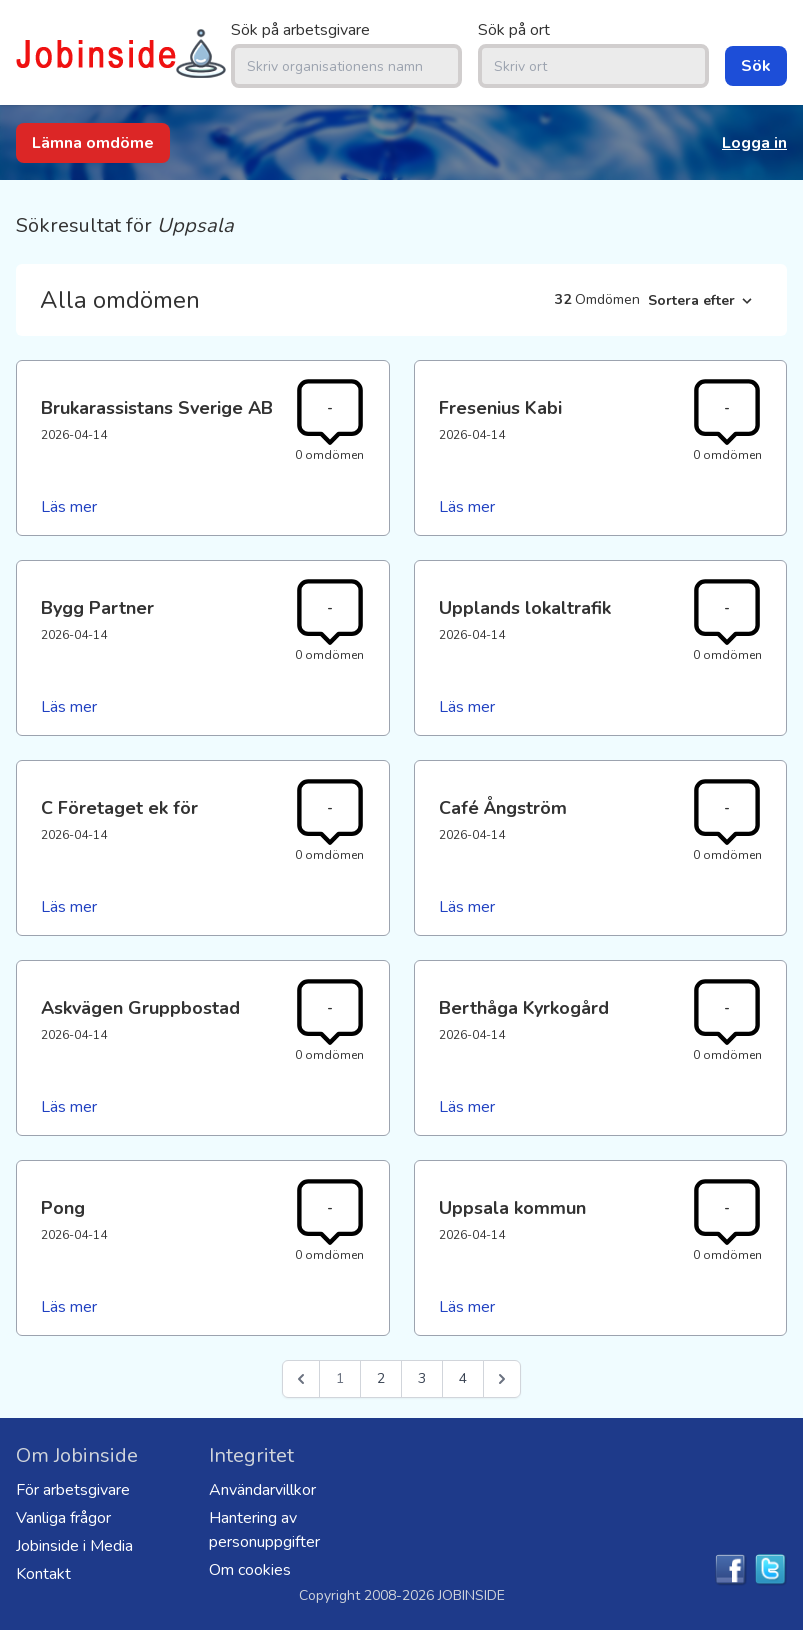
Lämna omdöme (93, 143)
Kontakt (43, 1574)
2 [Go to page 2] (381, 1378)
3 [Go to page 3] (422, 1378)
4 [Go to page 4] (463, 1378)
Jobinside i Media (74, 1546)
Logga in (754, 143)
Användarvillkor (262, 1490)
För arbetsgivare (73, 1490)
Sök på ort (514, 30)
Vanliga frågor (63, 1518)
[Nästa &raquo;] (502, 1379)
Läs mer (69, 507)
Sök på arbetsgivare (300, 30)
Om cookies (250, 1570)
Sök (756, 66)
